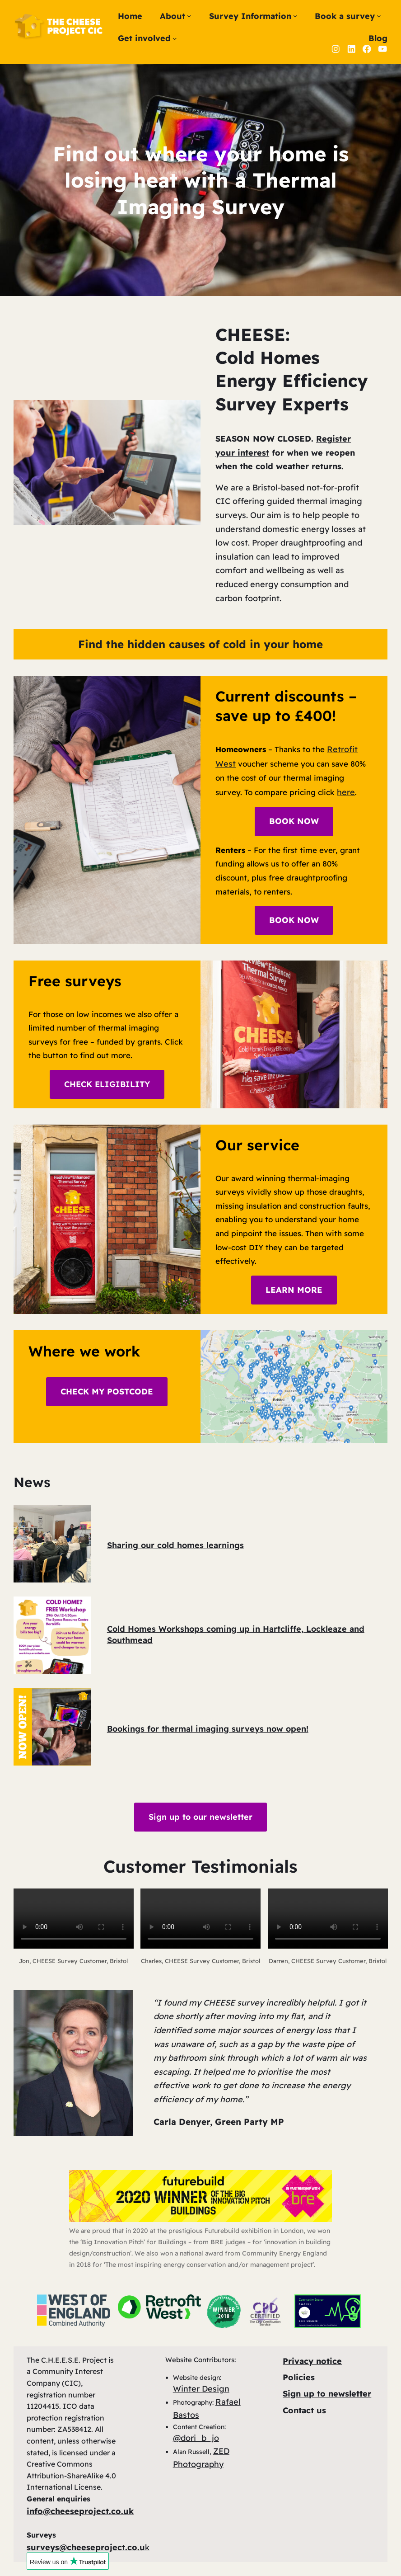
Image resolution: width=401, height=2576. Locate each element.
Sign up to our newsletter (200, 1817)
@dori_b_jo (196, 2438)
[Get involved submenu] (175, 38)
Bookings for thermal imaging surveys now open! (207, 1729)
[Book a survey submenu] (379, 16)
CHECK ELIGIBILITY (107, 1084)
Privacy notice (312, 2361)
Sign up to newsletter (327, 2393)
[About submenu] (189, 16)
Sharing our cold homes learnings (175, 1545)
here (346, 792)
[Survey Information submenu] (295, 16)
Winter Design (201, 2388)
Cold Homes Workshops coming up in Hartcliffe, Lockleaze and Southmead (235, 1634)
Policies (299, 2377)
